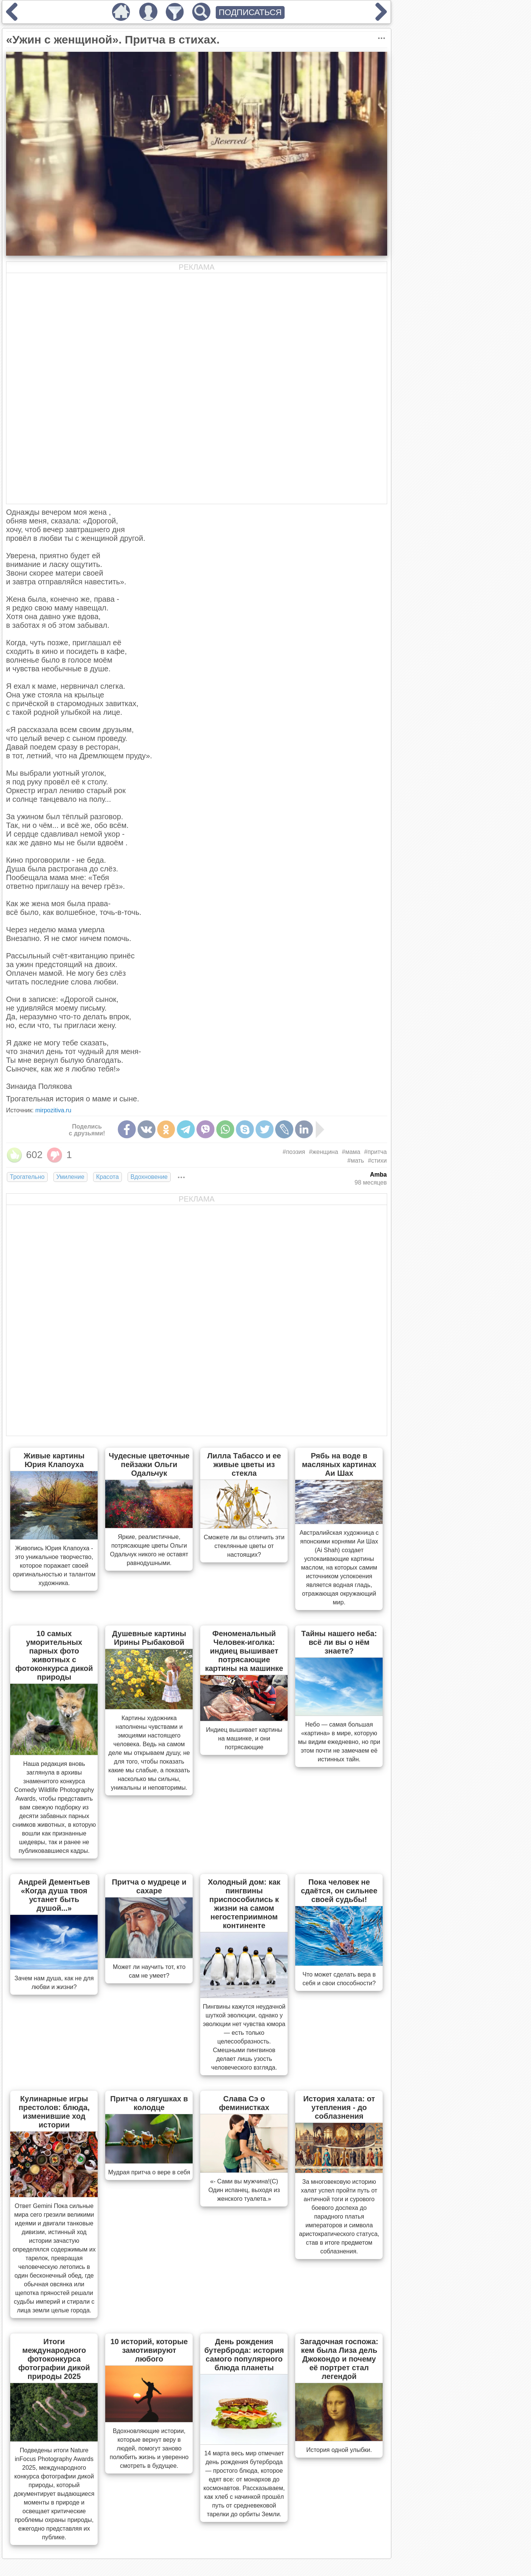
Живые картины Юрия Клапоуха (54, 1460)
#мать (355, 1160)
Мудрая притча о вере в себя (149, 2172)
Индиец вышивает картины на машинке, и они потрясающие (244, 1738)
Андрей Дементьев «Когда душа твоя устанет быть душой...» (54, 1895)
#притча (375, 1152)
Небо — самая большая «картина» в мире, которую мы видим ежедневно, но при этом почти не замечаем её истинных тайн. (339, 1741)
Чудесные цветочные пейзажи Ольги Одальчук (149, 1464)
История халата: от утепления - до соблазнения (339, 2107)
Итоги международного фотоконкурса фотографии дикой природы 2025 (54, 2358)
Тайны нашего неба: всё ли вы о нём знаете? (339, 1642)
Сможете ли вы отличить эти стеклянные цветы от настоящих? (244, 1546)
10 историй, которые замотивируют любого (149, 2350)
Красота (107, 1177)
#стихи (377, 1160)
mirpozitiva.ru (53, 1110)
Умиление (70, 1177)
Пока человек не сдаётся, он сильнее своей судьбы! (339, 1891)
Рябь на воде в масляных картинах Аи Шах (339, 1464)
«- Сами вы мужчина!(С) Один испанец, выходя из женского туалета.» (244, 2190)
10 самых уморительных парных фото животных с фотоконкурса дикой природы (54, 1655)
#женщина (323, 1152)
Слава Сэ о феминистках (244, 2103)
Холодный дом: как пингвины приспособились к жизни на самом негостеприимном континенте (244, 1904)
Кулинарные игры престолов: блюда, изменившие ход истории (54, 2112)
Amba (378, 1174)
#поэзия (294, 1152)
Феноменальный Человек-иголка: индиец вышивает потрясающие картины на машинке (244, 1650)
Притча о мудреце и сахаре (149, 1886)
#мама (351, 1152)
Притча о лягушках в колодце (149, 2103)
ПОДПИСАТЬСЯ (250, 12)
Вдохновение (149, 1177)
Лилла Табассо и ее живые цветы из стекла (244, 1464)
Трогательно (27, 1177)
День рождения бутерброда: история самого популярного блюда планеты (244, 2354)
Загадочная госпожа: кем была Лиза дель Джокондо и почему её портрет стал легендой (339, 2358)
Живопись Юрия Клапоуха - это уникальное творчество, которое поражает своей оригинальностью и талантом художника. (54, 1565)
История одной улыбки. (339, 2450)
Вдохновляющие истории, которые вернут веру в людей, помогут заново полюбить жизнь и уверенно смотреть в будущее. (149, 2448)
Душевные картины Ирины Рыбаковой (149, 1637)
